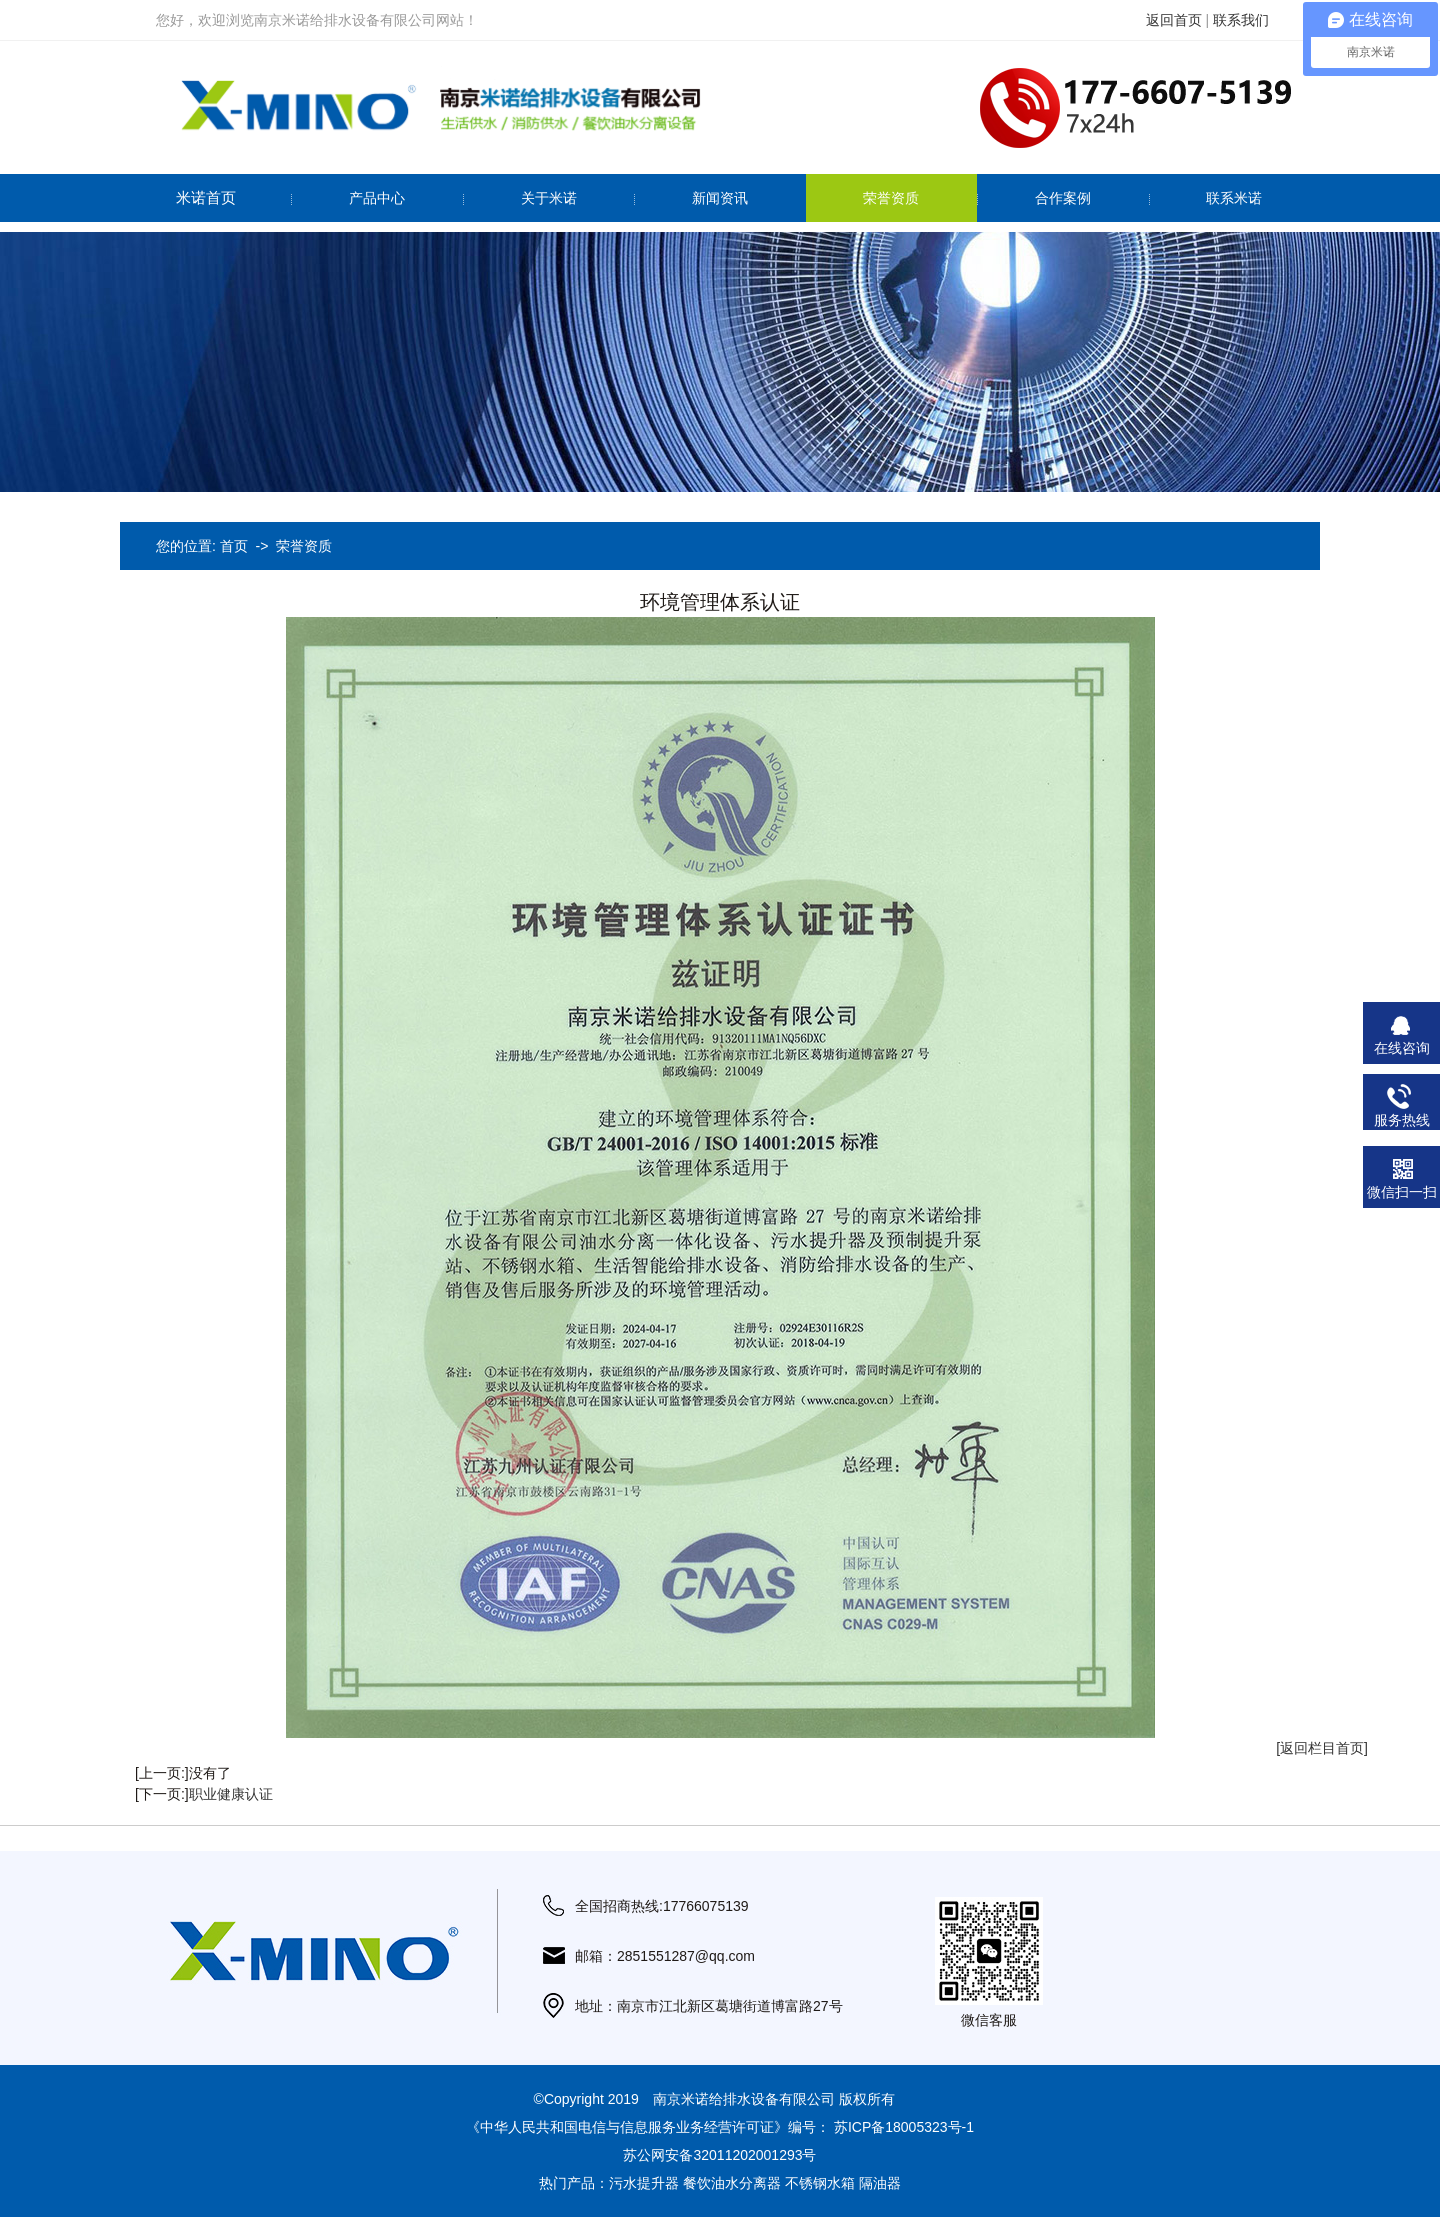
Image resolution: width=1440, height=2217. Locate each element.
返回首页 (1174, 20)
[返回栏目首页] (1322, 1748)
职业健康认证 (231, 1794)
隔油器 (880, 2183)
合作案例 (1063, 198)
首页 (234, 546)
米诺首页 (206, 197)
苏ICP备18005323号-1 (904, 2127)
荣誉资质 (891, 198)
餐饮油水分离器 (732, 2183)
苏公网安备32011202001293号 (719, 2155)
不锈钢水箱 (820, 2183)
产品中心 (377, 198)
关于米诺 (549, 198)
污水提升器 (644, 2183)
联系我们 (1241, 20)
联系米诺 (1234, 198)
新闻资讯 (720, 198)
